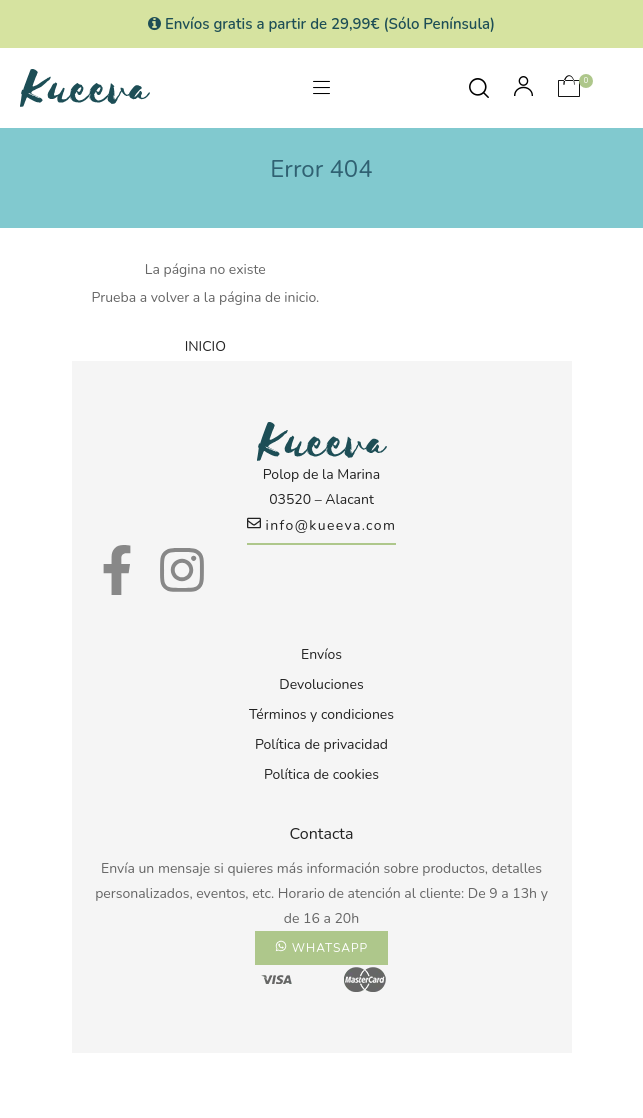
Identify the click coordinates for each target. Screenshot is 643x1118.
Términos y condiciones (321, 714)
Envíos (321, 654)
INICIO (205, 346)
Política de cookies (321, 774)
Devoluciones (321, 684)
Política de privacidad (321, 744)
